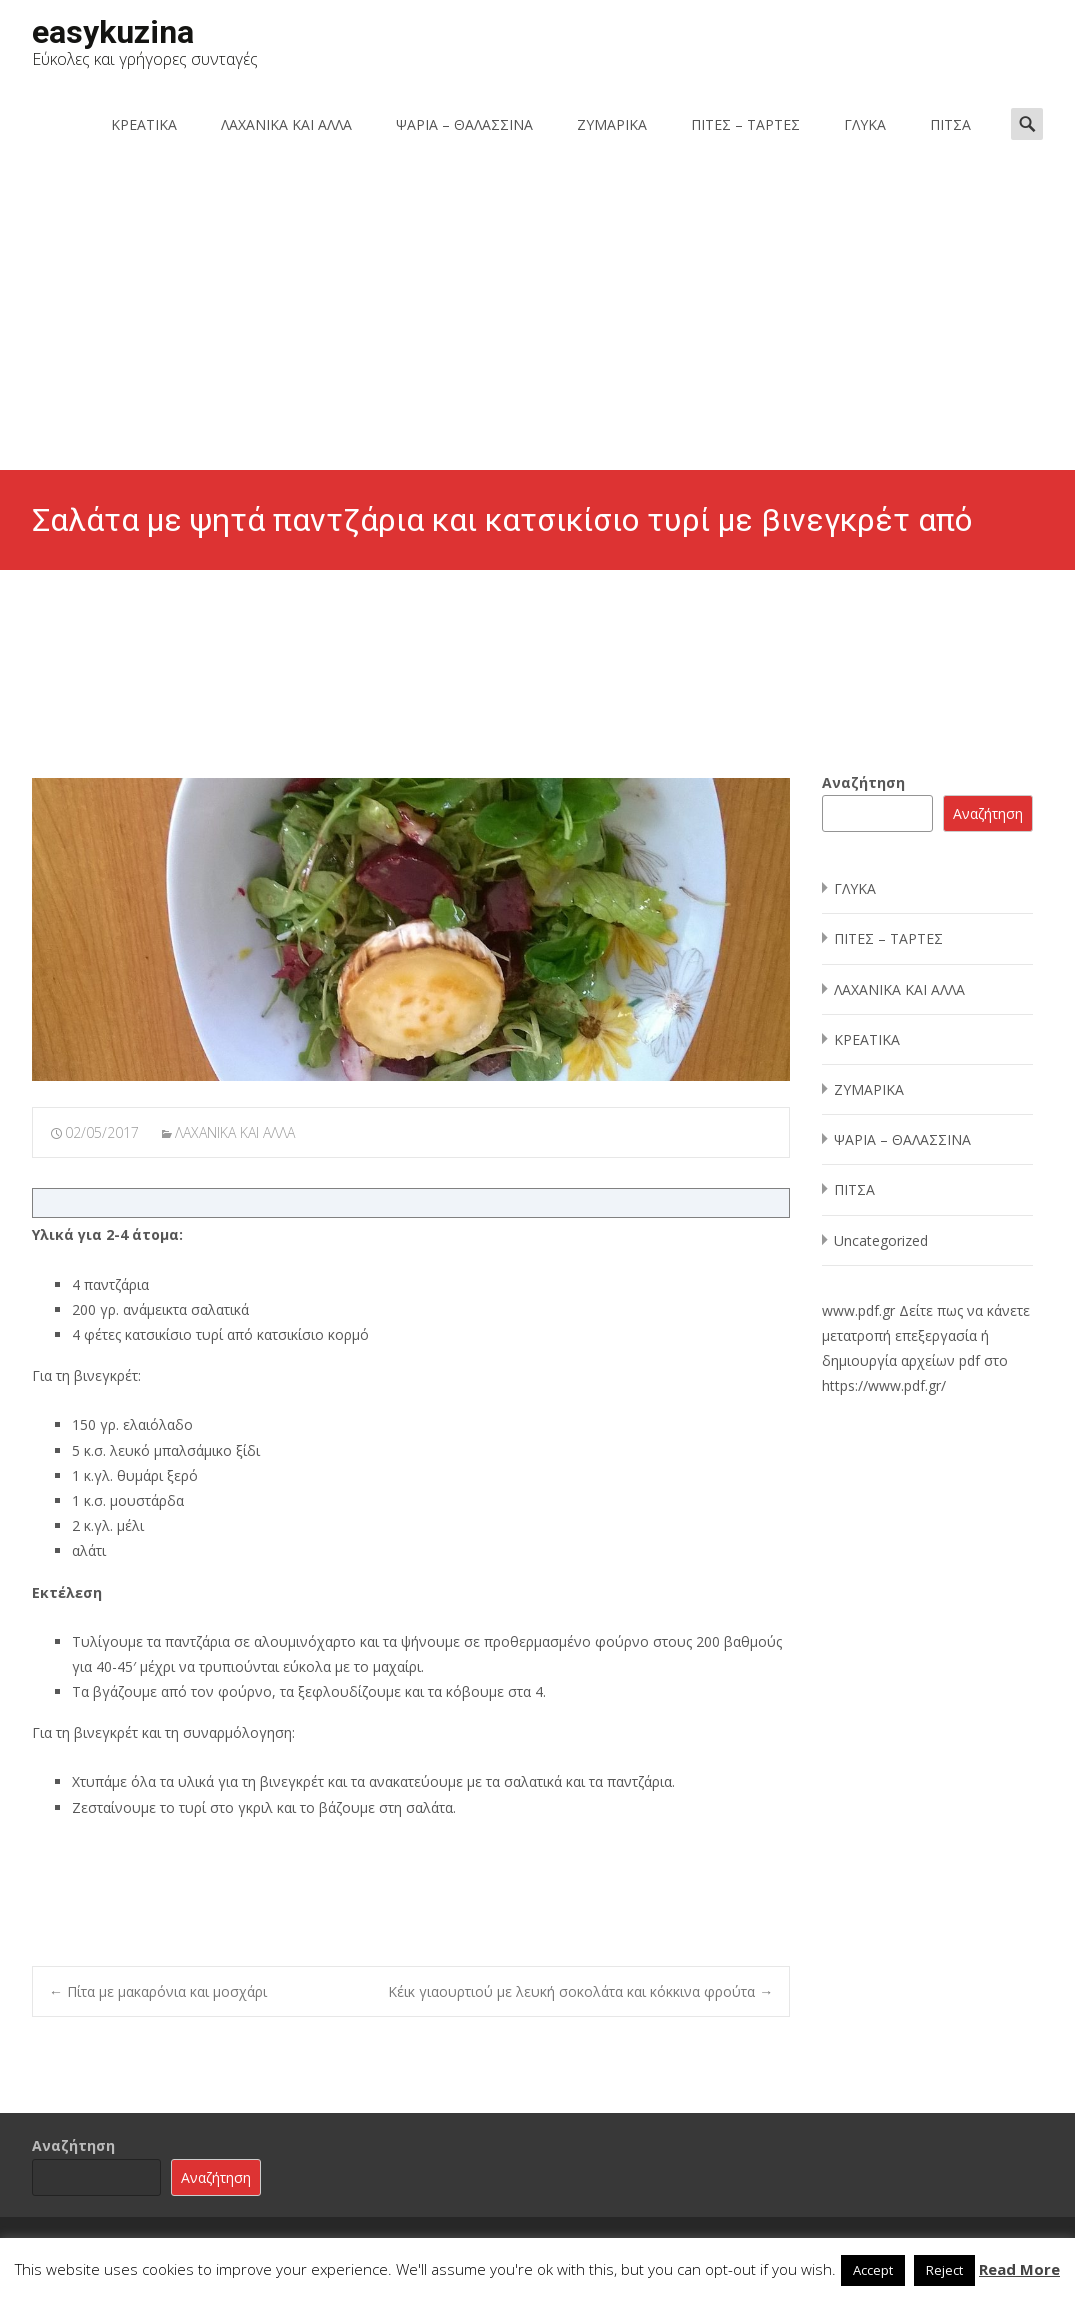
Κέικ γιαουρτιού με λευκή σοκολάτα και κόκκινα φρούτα (580, 1991)
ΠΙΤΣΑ (950, 124)
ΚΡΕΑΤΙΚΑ (144, 124)
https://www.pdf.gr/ (884, 1385)
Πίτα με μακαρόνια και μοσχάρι (158, 1991)
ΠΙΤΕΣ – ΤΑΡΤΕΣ (745, 124)
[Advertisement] (537, 320)
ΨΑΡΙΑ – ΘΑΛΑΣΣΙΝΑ (464, 124)
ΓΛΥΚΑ (865, 124)
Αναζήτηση (863, 782)
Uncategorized (881, 1240)
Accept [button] (873, 2270)
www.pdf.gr (858, 1310)
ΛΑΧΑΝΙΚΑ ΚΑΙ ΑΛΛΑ (286, 124)
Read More (1019, 2269)
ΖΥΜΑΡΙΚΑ (612, 124)
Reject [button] (944, 2270)
